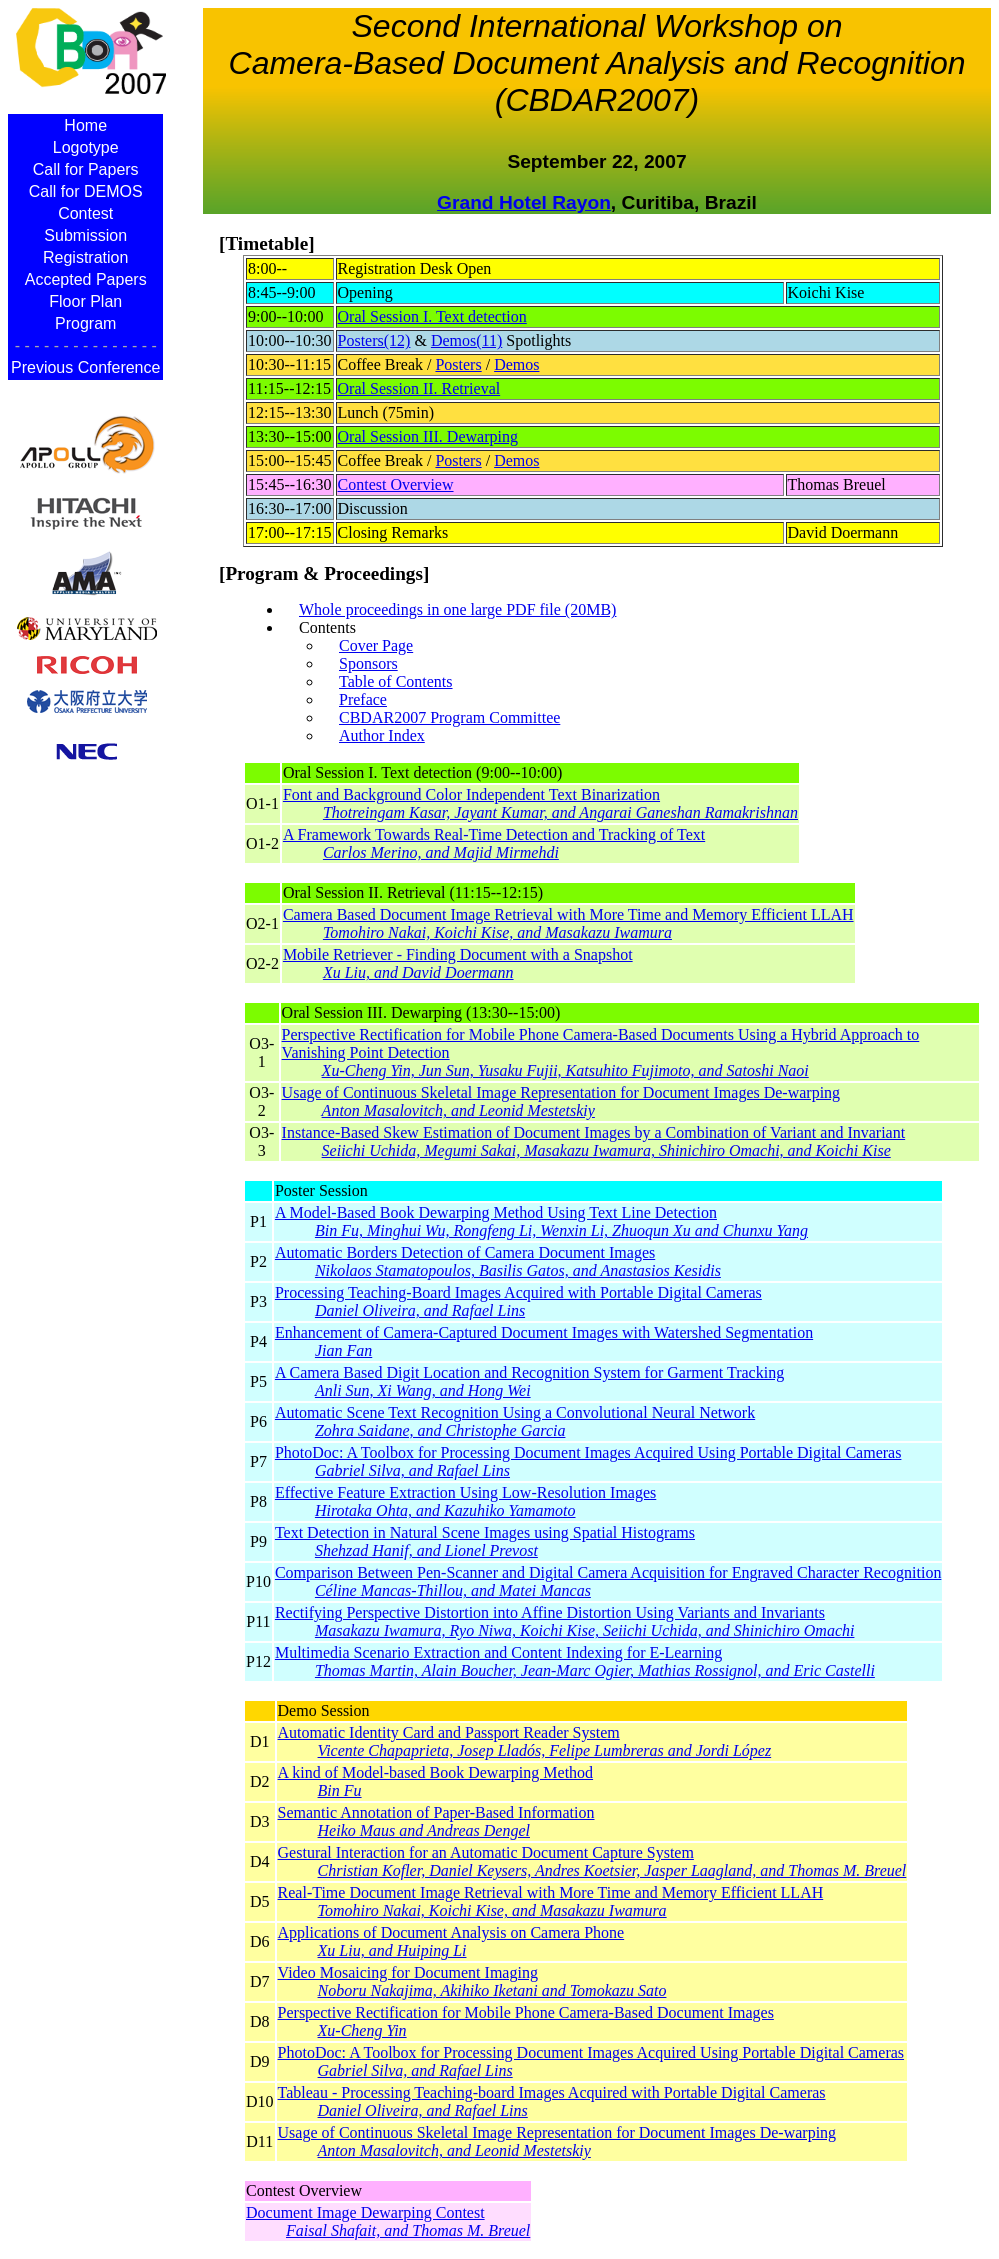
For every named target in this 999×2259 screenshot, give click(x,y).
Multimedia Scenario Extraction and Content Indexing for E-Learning (608, 1662)
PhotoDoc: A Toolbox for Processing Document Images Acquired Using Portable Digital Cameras (608, 1462)
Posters (458, 364)
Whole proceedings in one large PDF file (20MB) (457, 609)
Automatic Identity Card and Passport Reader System (592, 1742)
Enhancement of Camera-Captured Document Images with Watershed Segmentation (608, 1342)
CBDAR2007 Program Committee (449, 717)
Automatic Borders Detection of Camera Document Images (608, 1262)
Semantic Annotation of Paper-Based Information (592, 1822)
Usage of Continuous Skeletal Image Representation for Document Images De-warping (630, 1102)
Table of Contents (396, 681)
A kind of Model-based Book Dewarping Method (592, 1782)
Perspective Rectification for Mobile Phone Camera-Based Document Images (592, 2022)
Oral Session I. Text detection (432, 316)
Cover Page (376, 645)
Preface (363, 699)
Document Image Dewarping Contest (388, 2222)
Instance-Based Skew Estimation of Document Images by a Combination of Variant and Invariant (630, 1142)
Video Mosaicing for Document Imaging (592, 1982)
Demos (516, 364)
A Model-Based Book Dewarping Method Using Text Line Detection (608, 1222)
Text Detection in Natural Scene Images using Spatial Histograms (608, 1542)
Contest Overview (396, 484)
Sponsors (368, 663)
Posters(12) (374, 340)
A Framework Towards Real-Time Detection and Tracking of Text (540, 844)
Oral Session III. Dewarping (428, 436)
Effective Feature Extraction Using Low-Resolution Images (608, 1502)
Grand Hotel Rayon (524, 202)
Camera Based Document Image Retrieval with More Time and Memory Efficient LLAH (568, 924)
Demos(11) (466, 340)
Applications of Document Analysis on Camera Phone (592, 1942)
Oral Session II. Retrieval (419, 388)
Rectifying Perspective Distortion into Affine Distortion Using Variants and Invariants (608, 1622)
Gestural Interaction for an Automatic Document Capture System (592, 1862)
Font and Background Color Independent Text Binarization (540, 804)
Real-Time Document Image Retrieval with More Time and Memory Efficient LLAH (592, 1902)
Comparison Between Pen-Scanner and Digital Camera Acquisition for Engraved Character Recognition (608, 1582)
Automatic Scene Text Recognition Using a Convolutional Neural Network (608, 1422)
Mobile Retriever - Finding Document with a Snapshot (568, 964)
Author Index (382, 735)
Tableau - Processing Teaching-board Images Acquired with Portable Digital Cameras (592, 2102)
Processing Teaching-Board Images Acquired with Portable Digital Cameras (608, 1302)
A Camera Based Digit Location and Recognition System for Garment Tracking (608, 1382)
